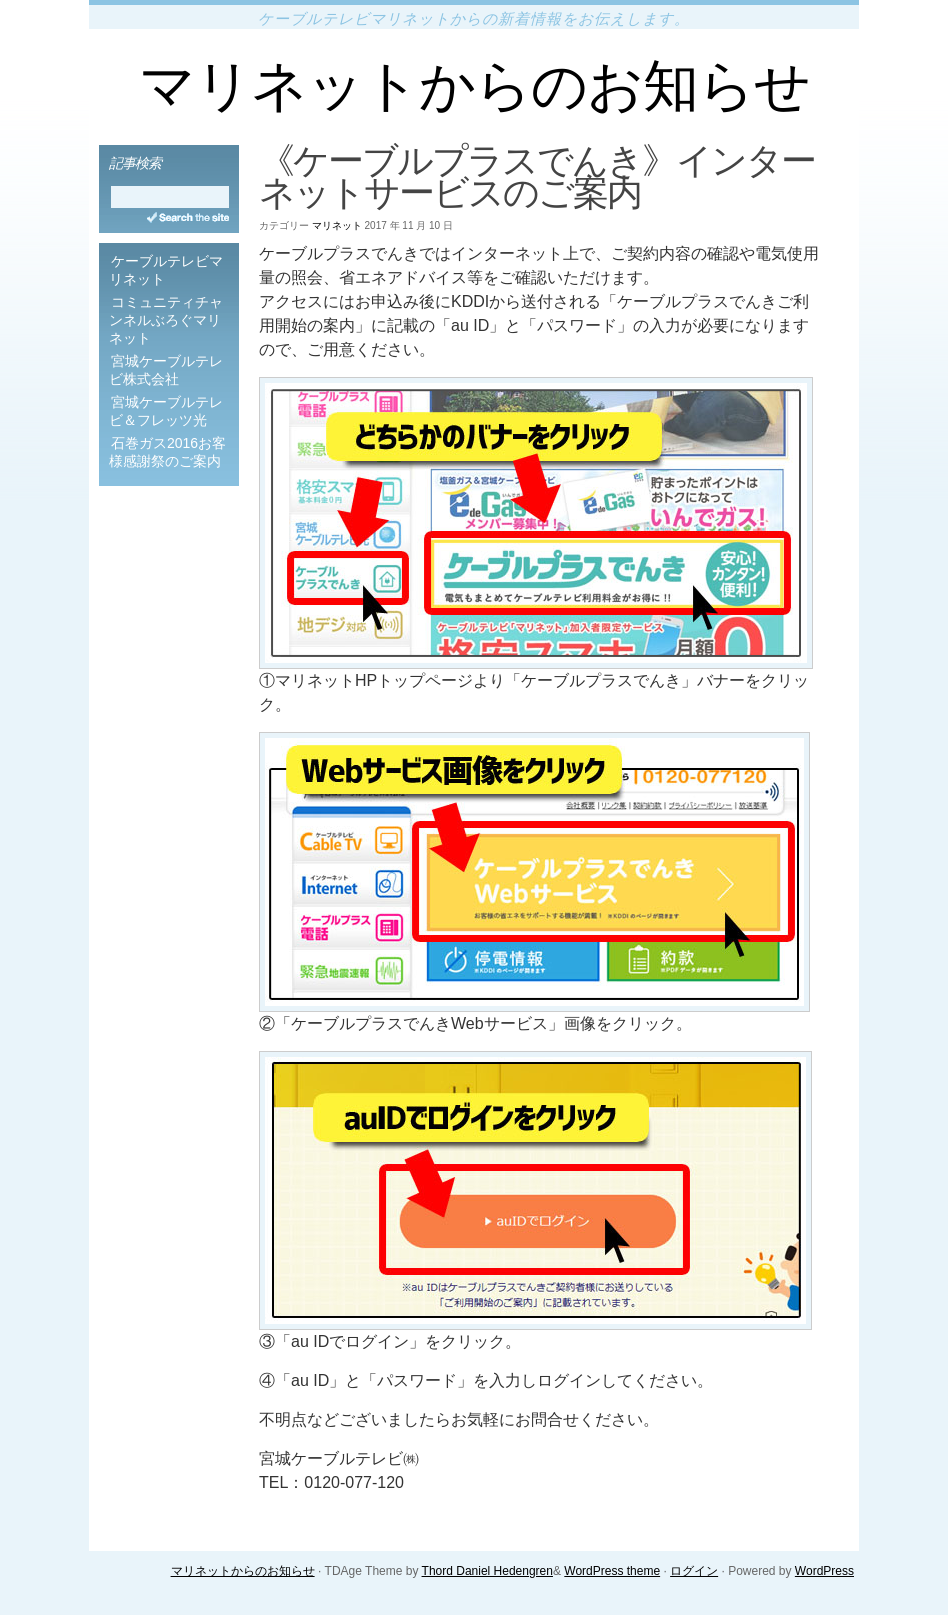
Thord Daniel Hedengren (487, 1571)
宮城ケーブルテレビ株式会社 (166, 370)
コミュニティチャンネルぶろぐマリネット (166, 320)
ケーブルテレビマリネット (166, 270)
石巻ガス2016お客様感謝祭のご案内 (167, 452)
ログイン (694, 1571)
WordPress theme (612, 1571)
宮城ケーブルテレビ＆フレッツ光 (166, 411)
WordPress (824, 1571)
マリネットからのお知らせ (474, 85)
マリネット (337, 225)
